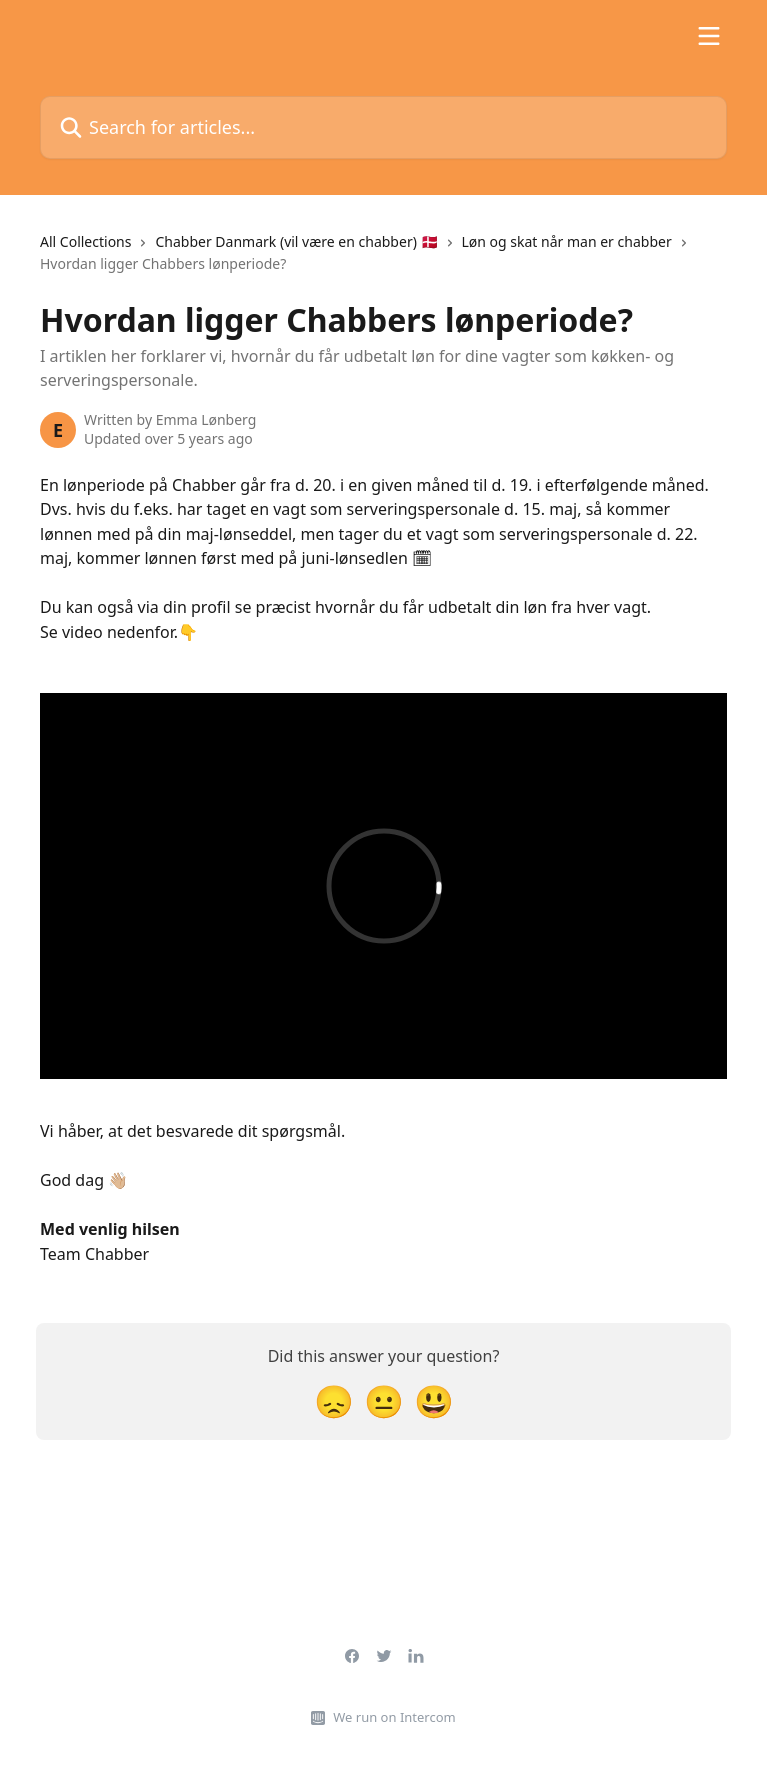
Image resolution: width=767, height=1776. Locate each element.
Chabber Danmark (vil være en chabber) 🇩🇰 (296, 241)
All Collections (85, 241)
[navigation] (383, 261)
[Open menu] (709, 36)
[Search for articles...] (383, 127)
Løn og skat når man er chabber (567, 241)
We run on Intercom (394, 1717)
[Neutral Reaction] (384, 1400)
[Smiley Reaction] (434, 1400)
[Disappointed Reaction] (334, 1400)
